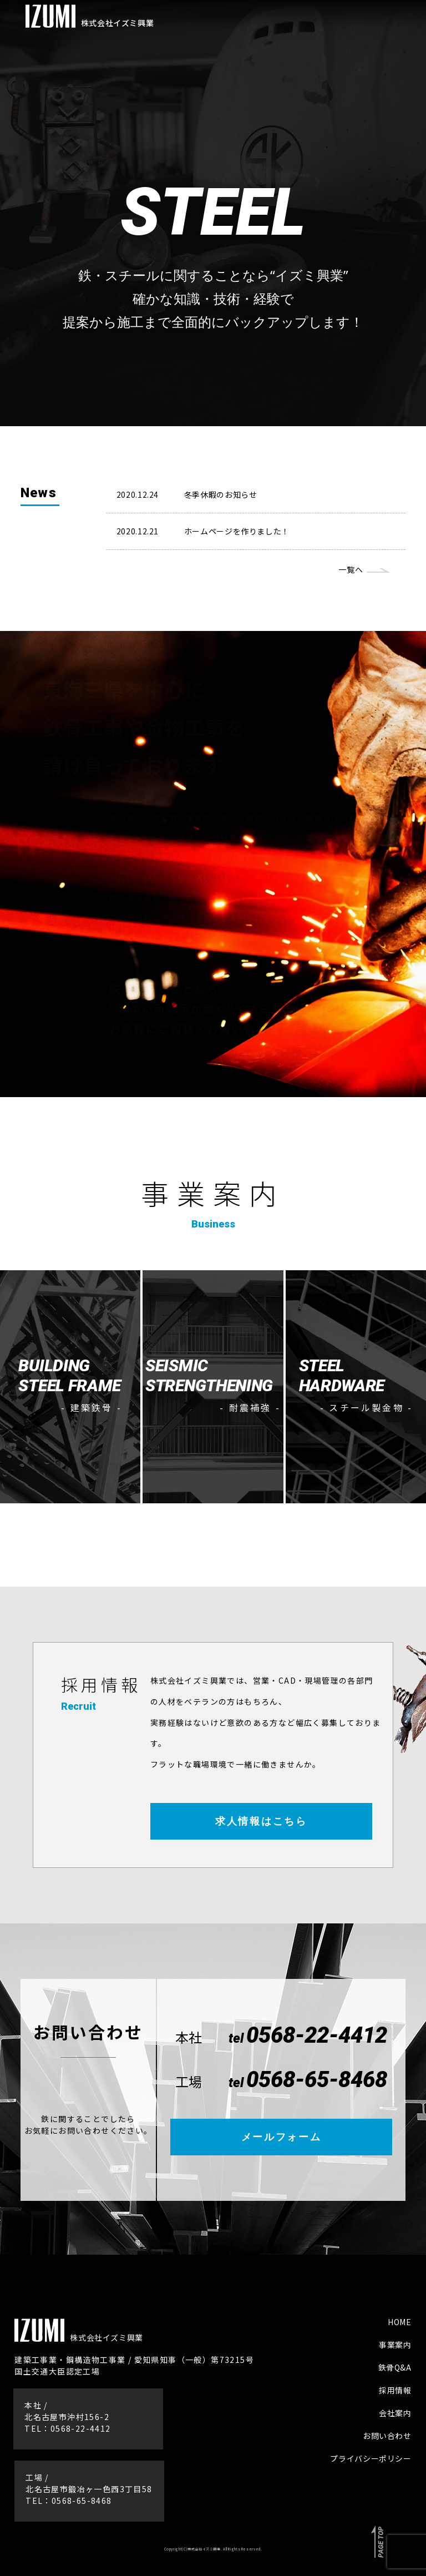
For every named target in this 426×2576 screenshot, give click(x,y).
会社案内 (395, 2412)
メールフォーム (281, 2137)
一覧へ (350, 569)
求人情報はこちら (261, 1821)
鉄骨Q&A (395, 2367)
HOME (400, 2321)
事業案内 (395, 2344)
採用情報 (395, 2390)
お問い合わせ (387, 2435)
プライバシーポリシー (370, 2458)
